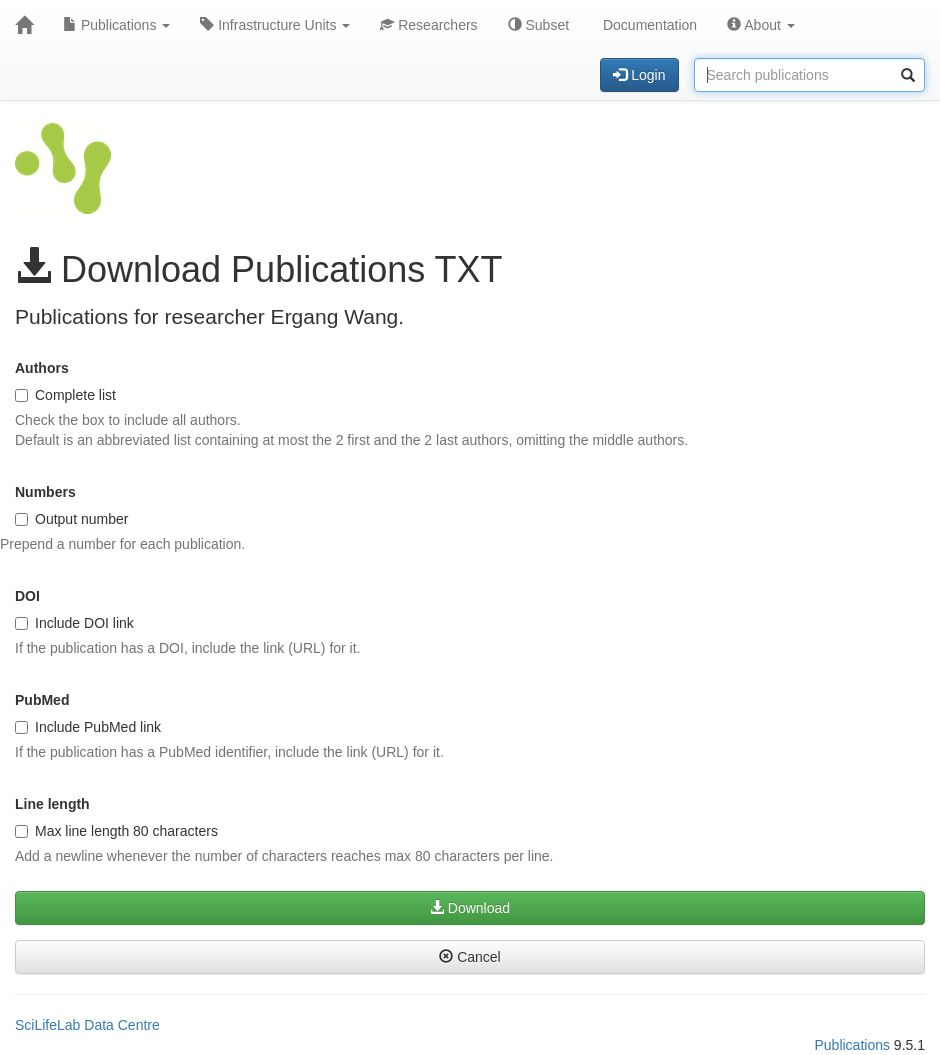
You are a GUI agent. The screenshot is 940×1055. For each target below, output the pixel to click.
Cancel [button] (469, 957)
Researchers (428, 25)
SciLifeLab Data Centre (87, 1025)
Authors (42, 368)
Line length (52, 804)
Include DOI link (74, 623)
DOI (27, 596)
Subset (538, 25)
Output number (71, 519)
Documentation (648, 25)
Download (470, 908)
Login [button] (639, 75)
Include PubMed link (88, 727)
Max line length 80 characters (116, 831)
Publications (116, 25)
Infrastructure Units (275, 25)
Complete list (65, 395)
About (761, 25)
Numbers (45, 492)
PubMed (42, 700)
